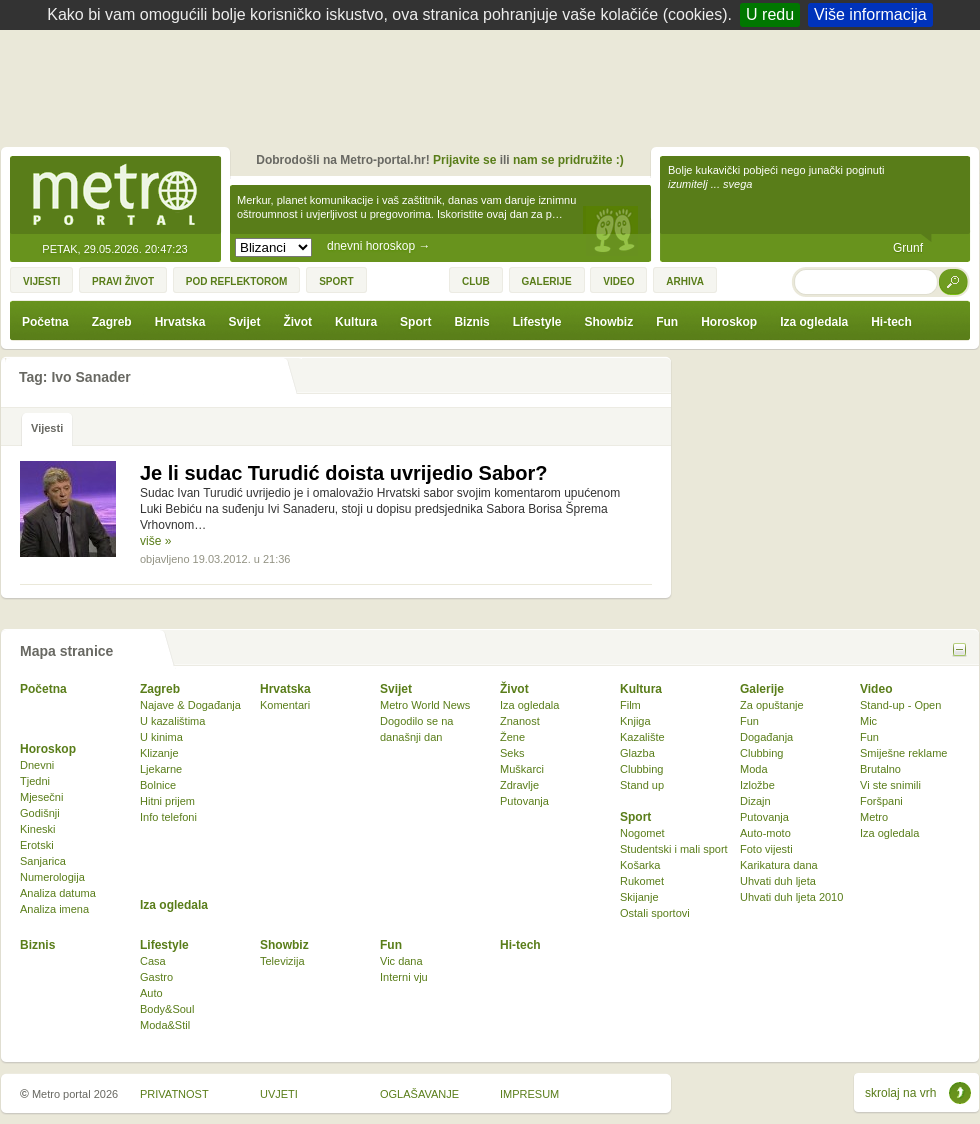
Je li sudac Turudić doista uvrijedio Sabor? (344, 473)
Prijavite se (464, 160)
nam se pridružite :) (568, 160)
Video (876, 689)
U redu (770, 14)
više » (155, 541)
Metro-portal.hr (115, 196)
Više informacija (870, 14)
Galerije (762, 689)
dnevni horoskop (378, 246)
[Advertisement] (495, 85)
